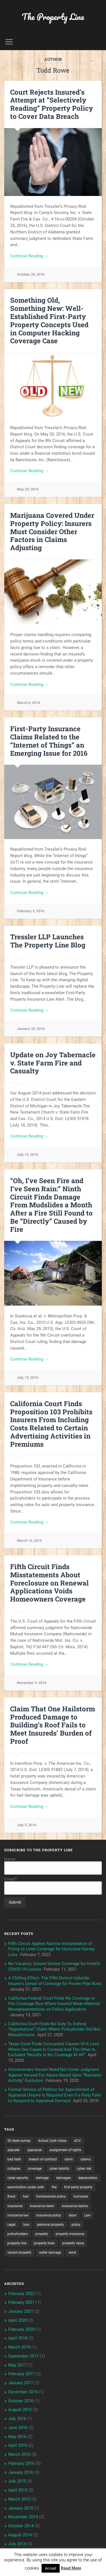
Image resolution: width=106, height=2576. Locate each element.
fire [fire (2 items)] (54, 2187)
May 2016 (17, 2436)
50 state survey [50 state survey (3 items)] (19, 2141)
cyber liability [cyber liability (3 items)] (59, 2169)
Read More (71, 2568)
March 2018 (19, 2347)
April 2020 (17, 2320)
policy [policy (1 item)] (76, 2225)
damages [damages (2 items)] (63, 2178)
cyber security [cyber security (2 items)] (17, 2178)
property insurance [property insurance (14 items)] (70, 2234)
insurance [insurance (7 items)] (14, 2206)
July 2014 (17, 2543)
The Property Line (53, 17)
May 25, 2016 (27, 489)
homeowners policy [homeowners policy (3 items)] (51, 2196)
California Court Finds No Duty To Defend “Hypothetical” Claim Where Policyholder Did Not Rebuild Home (54, 2029)
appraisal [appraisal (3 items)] (34, 2150)
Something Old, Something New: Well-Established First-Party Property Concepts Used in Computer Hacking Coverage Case (49, 320)
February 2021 (21, 2302)
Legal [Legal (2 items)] (11, 2225)
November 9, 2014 (31, 1683)
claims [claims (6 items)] (86, 2159)
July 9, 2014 (26, 1825)
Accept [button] (50, 2568)
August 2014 (20, 2534)
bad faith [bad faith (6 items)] (14, 2159)
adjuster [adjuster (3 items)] (13, 2150)
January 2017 (20, 2382)
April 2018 (17, 2338)
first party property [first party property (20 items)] (78, 2187)
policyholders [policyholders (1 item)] (17, 2234)
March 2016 (19, 2454)
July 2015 (17, 2481)
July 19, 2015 (27, 1154)
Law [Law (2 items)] (87, 2215)
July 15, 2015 (27, 1377)
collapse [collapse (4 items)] (13, 2169)
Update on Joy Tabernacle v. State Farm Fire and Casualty (53, 1063)
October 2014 (20, 2525)
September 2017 (23, 2356)
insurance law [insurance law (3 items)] (18, 2215)
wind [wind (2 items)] (72, 2252)
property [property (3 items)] (41, 2234)
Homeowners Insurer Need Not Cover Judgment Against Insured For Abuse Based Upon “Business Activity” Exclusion (54, 2075)
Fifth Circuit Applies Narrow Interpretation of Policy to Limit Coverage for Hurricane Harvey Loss (51, 1949)
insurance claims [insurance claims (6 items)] (75, 2206)
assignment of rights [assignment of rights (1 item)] (65, 2150)
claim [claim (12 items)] (68, 2159)
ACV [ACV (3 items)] (77, 2141)
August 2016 (20, 2409)
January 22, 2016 (31, 1029)
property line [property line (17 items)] (16, 2243)
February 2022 (21, 2293)
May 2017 (17, 2365)
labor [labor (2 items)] (73, 2215)
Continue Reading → (29, 255)
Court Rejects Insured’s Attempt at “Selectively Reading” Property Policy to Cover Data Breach (51, 104)
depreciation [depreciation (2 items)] (87, 2178)
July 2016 (17, 2418)
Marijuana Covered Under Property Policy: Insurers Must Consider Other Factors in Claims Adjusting (52, 531)
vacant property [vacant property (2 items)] (19, 2252)
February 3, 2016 (30, 911)
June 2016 (17, 2427)
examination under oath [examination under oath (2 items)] (25, 2187)
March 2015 (19, 2499)
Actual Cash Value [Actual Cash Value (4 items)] (52, 2141)
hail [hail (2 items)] (26, 2196)
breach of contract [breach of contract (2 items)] (43, 2159)
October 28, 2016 (30, 274)
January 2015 (20, 2508)
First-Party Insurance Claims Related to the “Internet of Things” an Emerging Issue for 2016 (48, 740)
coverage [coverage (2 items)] (35, 2169)
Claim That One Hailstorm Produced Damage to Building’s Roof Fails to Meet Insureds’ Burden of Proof (52, 1725)
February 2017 (21, 2373)
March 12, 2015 (29, 1540)
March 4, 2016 (28, 703)
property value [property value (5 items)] (73, 2243)
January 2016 (20, 2472)
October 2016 (20, 2400)
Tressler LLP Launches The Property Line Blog (47, 940)
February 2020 (21, 2329)
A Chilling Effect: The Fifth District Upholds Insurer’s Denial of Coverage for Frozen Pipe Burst (55, 1980)
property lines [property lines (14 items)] (44, 2243)
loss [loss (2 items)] (26, 2225)
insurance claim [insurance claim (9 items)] (42, 2206)
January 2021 (20, 2311)
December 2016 (23, 2391)
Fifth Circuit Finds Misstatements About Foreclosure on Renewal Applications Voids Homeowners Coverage (49, 1582)
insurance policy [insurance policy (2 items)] (48, 2215)
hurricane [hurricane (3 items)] (80, 2196)
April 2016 (17, 2445)
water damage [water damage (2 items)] (50, 2252)
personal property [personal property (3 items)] (50, 2225)
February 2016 (21, 2463)
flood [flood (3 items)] (11, 2196)
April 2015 (17, 2490)
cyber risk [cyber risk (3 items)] (84, 2169)
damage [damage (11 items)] (42, 2178)
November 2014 (23, 2516)
